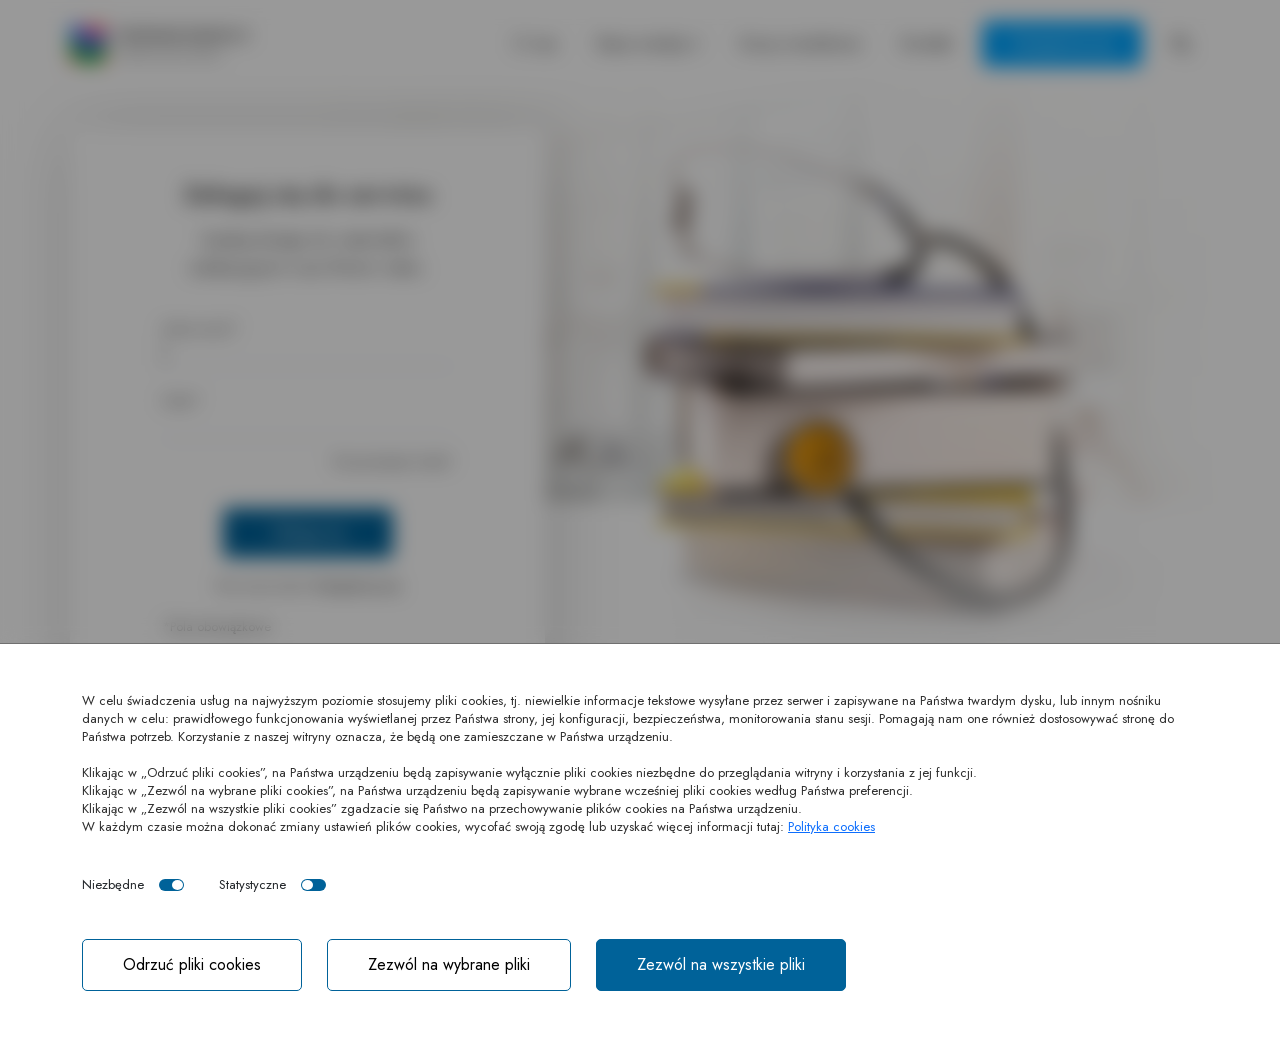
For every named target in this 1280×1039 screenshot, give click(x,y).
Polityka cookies (831, 826)
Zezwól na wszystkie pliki (721, 964)
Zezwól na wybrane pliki (449, 964)
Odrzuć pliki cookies (192, 964)
